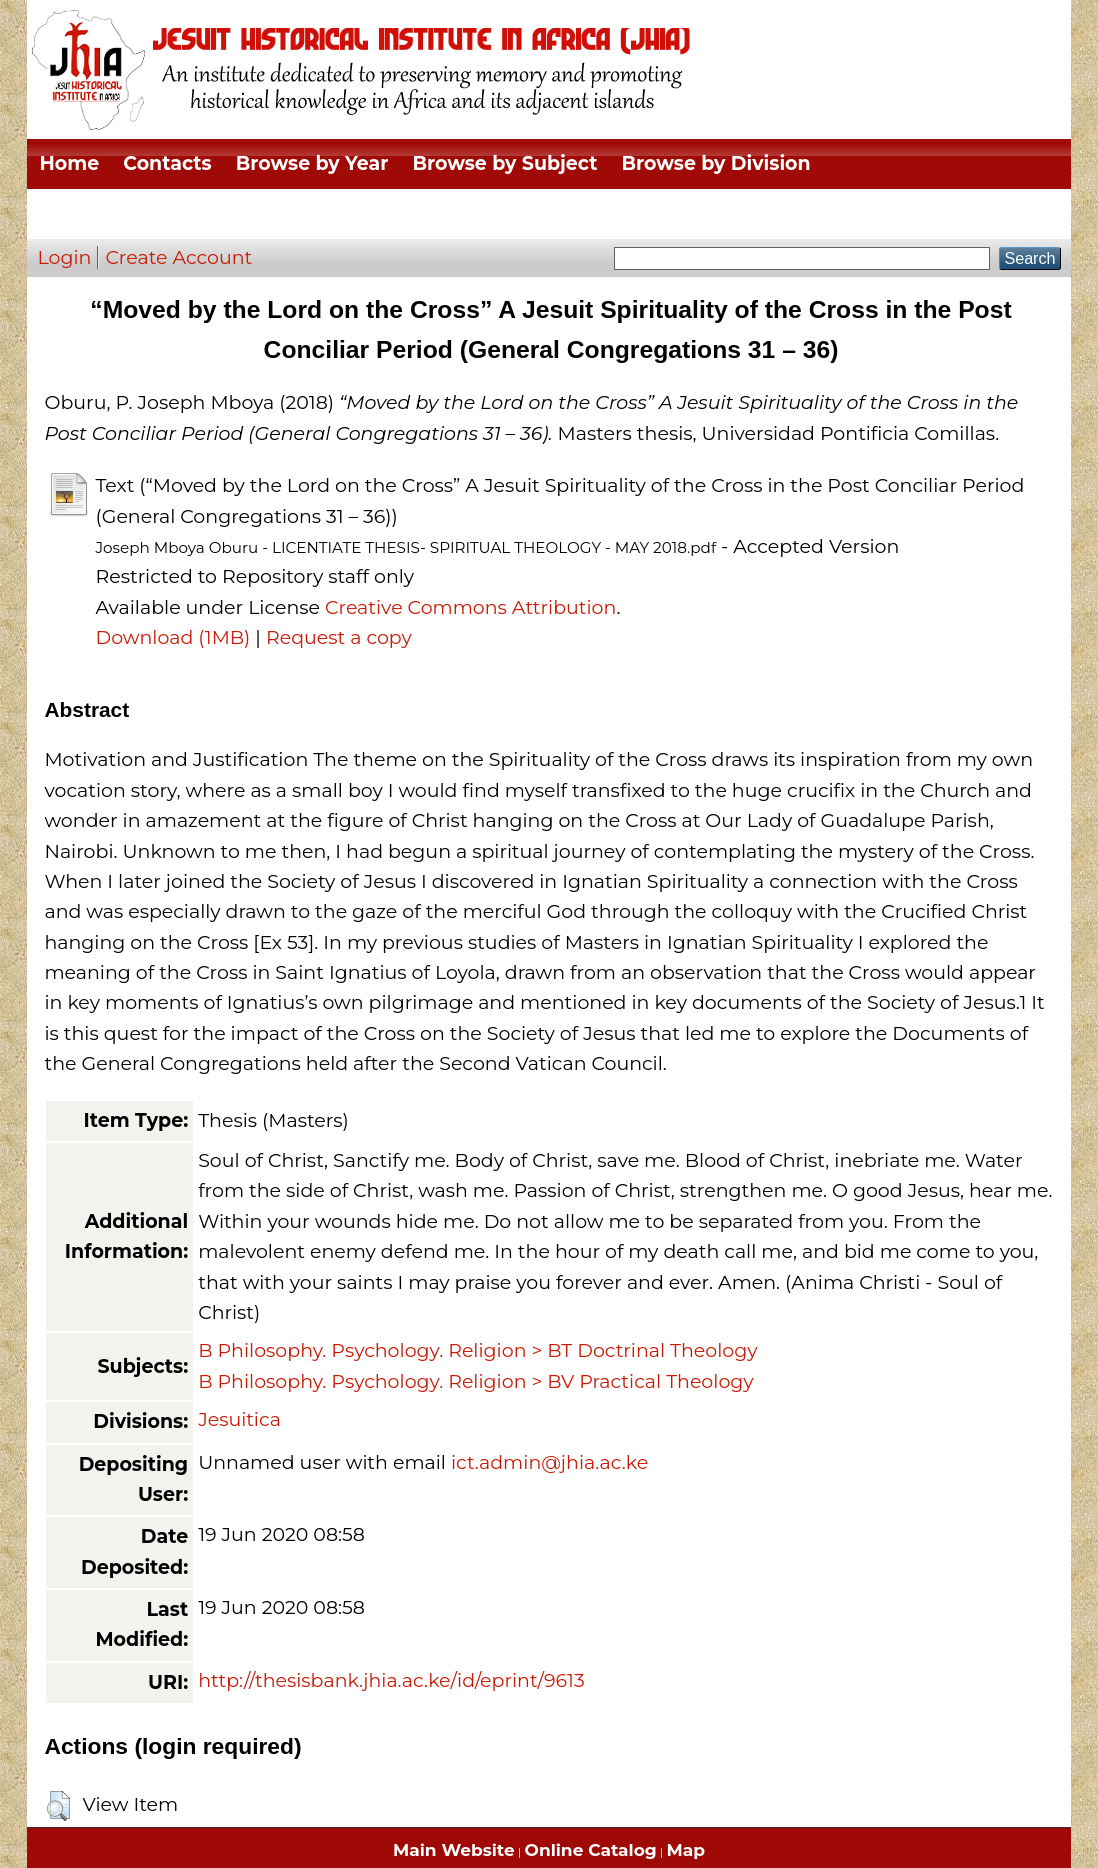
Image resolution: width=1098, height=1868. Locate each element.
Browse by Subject (504, 163)
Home (69, 163)
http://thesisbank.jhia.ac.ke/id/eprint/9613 (391, 1680)
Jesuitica (239, 1419)
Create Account (178, 257)
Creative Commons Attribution (470, 607)
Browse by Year (312, 163)
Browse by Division (715, 163)
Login (64, 257)
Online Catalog (591, 1850)
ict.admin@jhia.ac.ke (549, 1462)
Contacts (167, 163)
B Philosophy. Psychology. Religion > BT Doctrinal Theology (477, 1350)
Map (686, 1850)
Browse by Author (378, 213)
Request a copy (339, 637)
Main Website (454, 1850)
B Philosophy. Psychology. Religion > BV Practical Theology (475, 1381)
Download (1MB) (172, 637)
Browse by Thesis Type (152, 213)
